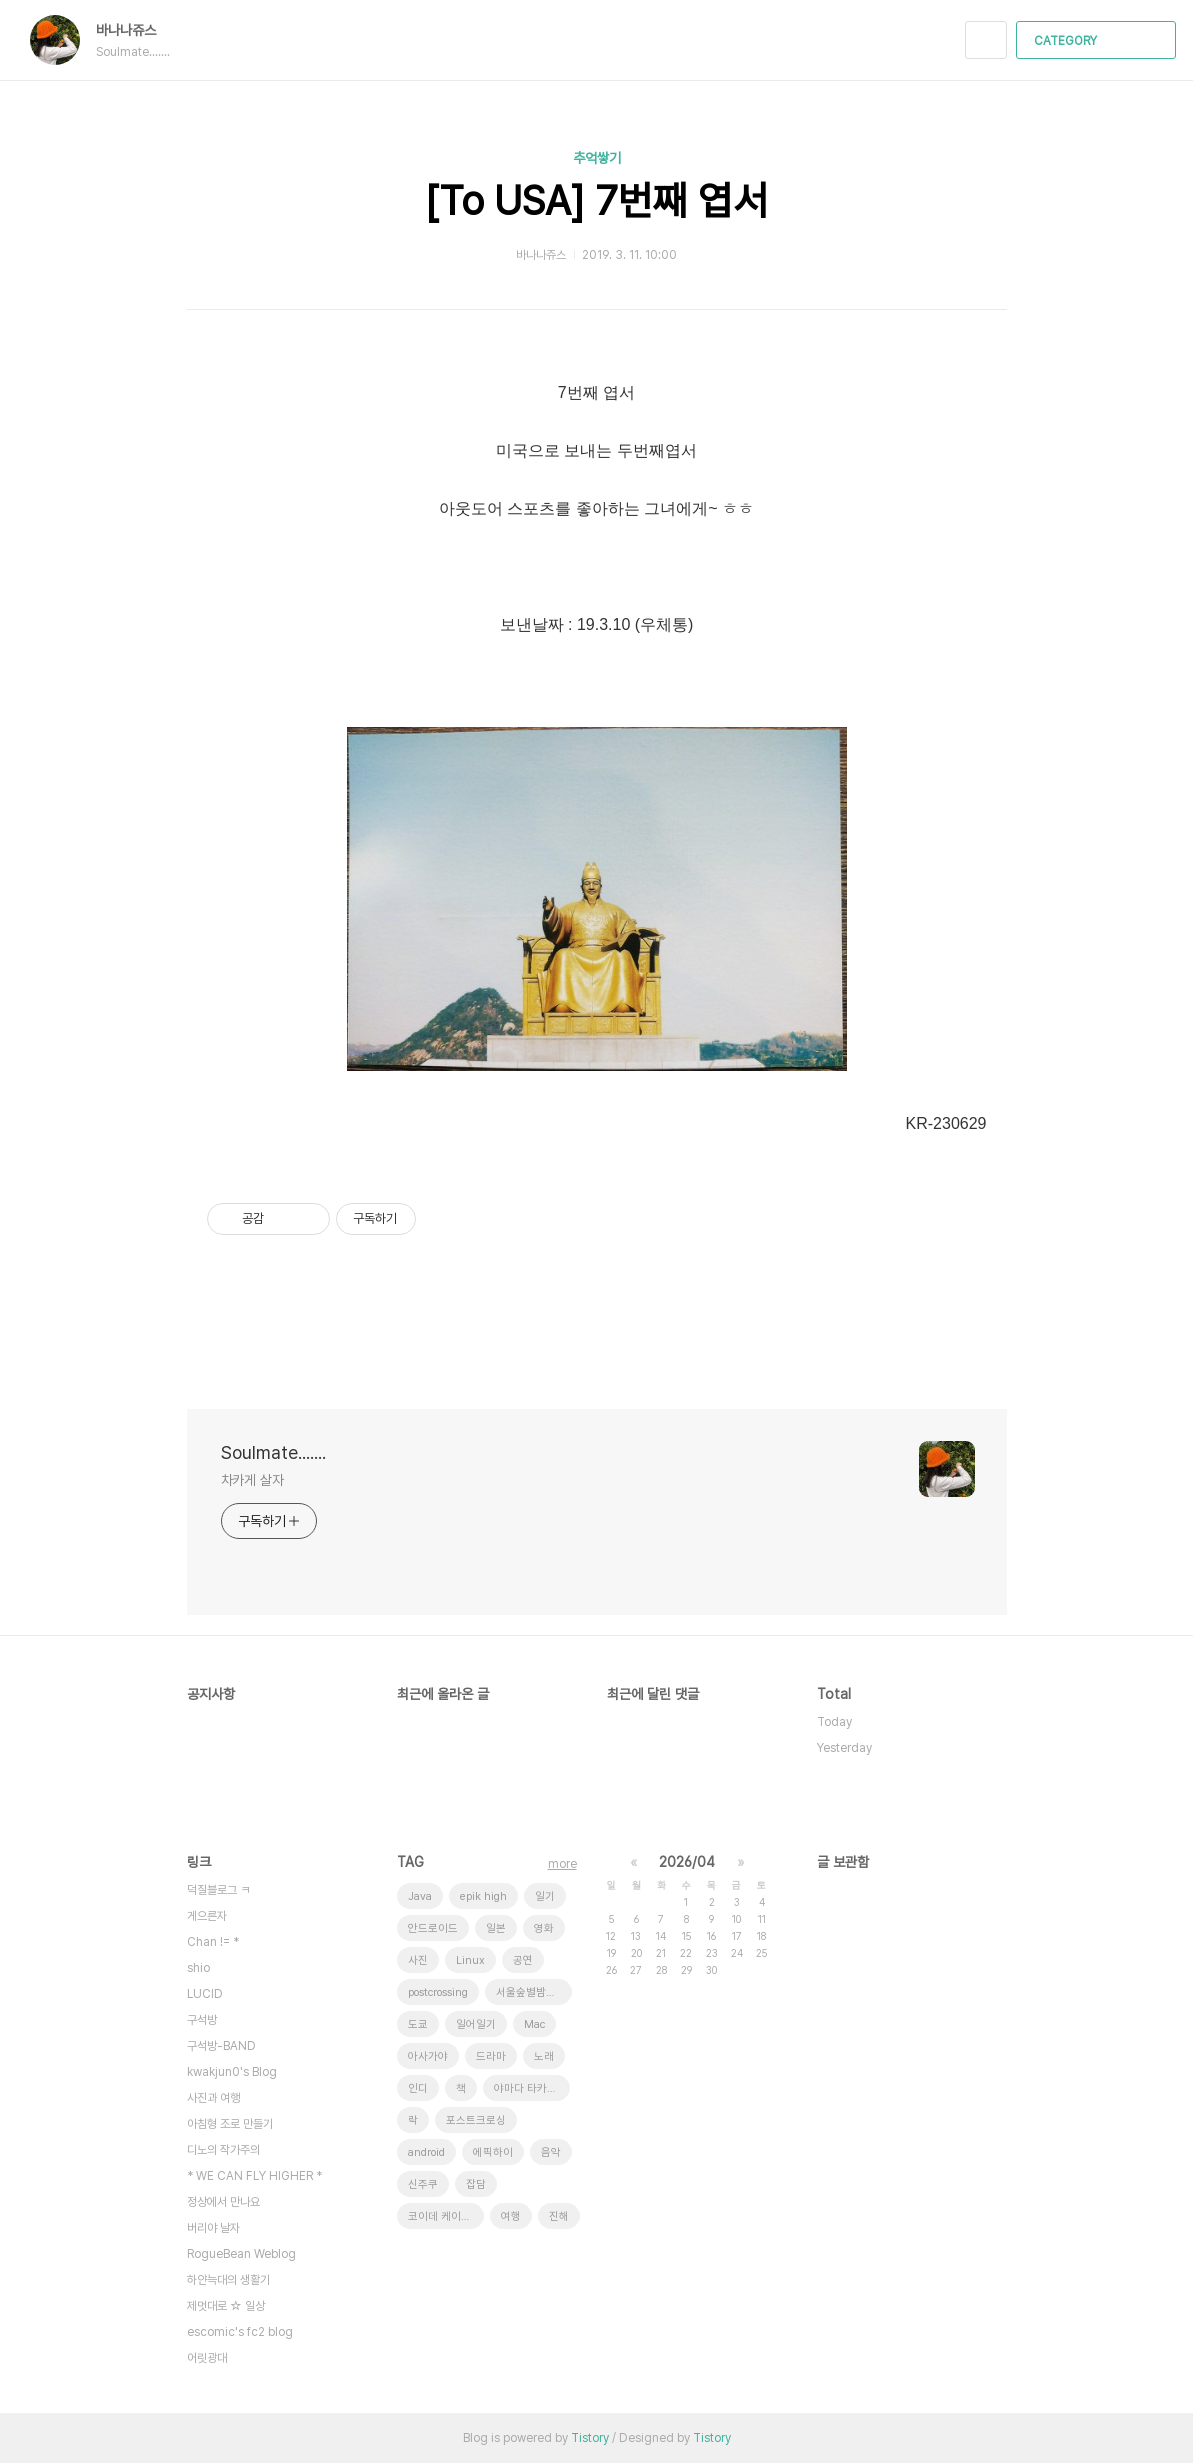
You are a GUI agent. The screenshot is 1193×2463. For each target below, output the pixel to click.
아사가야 (428, 2056)
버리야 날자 (213, 2228)
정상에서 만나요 (223, 2202)
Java (420, 1896)
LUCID (205, 1994)
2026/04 (687, 1862)
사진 (418, 1960)
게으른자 (207, 1916)
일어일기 (476, 2024)
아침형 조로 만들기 (230, 2124)
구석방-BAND (221, 2046)
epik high (483, 1896)
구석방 (202, 2020)
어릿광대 (207, 2358)
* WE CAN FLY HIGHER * (254, 2176)
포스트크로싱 (476, 2120)
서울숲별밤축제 (531, 1992)
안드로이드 (433, 1928)
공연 (523, 1960)
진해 (559, 2216)
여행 (511, 2216)
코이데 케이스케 (444, 2216)
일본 (496, 1928)
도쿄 (418, 2024)
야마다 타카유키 (530, 2088)
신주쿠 (423, 2184)
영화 (544, 1928)
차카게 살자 (252, 1480)
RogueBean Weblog (241, 2254)
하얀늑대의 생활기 (228, 2280)
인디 (418, 2088)
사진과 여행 (213, 2098)
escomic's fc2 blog (240, 2332)
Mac (534, 2024)
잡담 (476, 2184)
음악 (551, 2152)
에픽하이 (493, 2152)
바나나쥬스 (136, 30)
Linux (470, 1960)
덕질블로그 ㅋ (218, 1890)
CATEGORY (1098, 41)
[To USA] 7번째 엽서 (596, 201)
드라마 (491, 2056)
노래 (544, 2056)
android (426, 2152)
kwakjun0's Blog (232, 2072)
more (562, 1864)
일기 (545, 1896)
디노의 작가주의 (223, 2150)
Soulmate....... (273, 1452)
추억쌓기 (597, 158)
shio (198, 1968)
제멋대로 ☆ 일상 (226, 2306)
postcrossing (438, 1992)
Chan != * (213, 1942)
